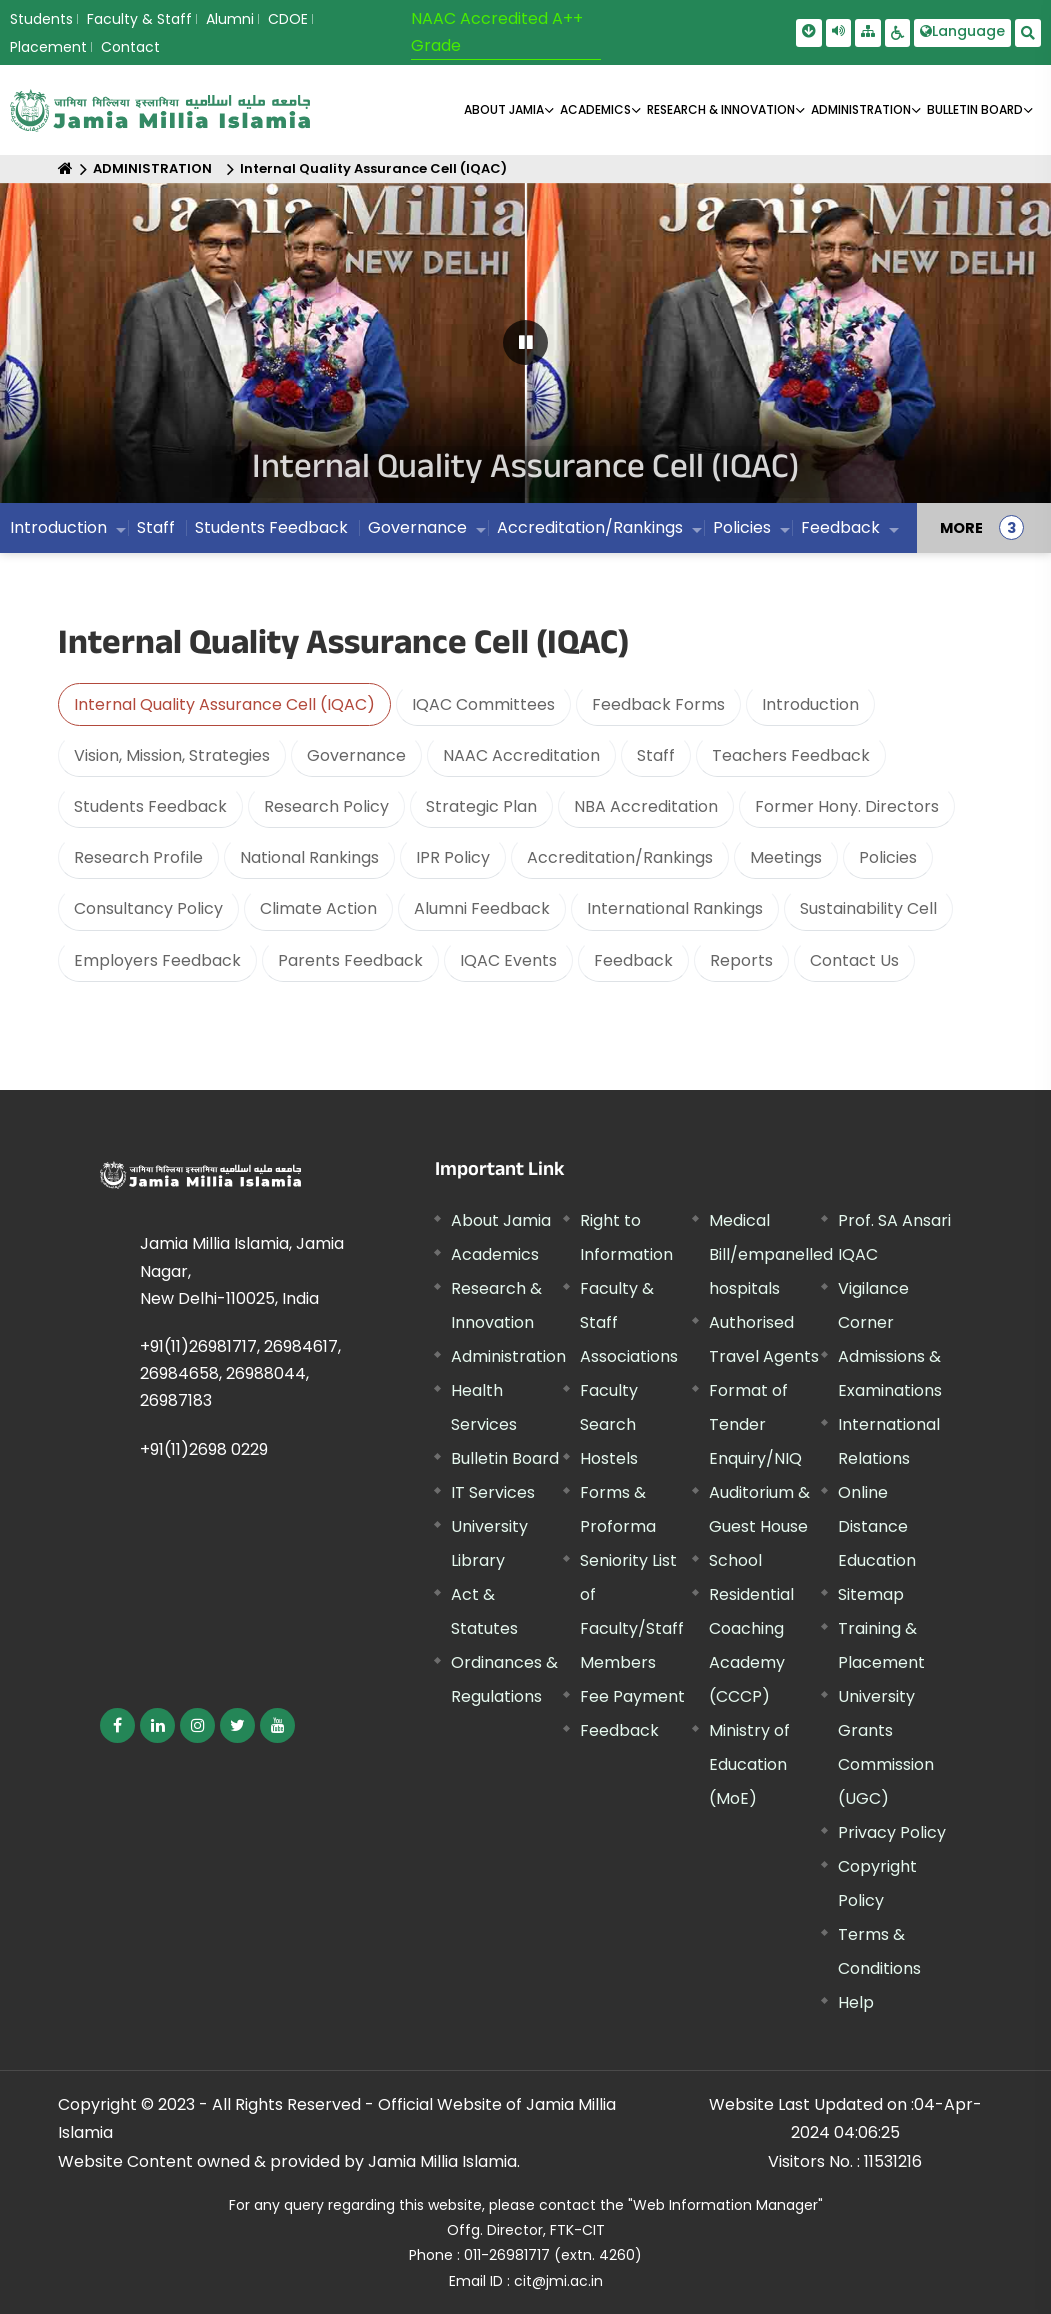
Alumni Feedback (482, 908)
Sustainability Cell (868, 908)
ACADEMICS (595, 109)
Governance (356, 755)
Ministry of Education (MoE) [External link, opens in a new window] (749, 1764)
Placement (48, 47)
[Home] (65, 168)
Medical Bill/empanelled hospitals (771, 1254)
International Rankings (675, 908)
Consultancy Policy (148, 908)
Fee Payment (632, 1696)
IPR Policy (453, 857)
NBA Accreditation (646, 806)
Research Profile (138, 857)
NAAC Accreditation (521, 755)
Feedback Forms (658, 704)
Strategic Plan (481, 806)
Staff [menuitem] (156, 527)
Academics (495, 1254)
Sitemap (871, 1594)
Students (41, 19)
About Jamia (504, 109)
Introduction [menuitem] (58, 527)
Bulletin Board (505, 1458)
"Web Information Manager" (725, 2205)
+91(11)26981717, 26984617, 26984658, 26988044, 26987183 (240, 1373)
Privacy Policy (892, 1832)
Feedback (633, 960)
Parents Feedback (350, 960)
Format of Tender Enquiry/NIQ (755, 1424)
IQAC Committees (483, 704)
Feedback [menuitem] (840, 527)
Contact (130, 47)
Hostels (609, 1458)
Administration (508, 1356)
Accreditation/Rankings (620, 857)
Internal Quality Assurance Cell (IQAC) (373, 168)
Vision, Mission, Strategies (172, 755)
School (735, 1560)
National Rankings (309, 857)
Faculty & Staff (139, 19)
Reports (741, 960)
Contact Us (854, 960)
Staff (656, 755)
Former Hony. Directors (847, 806)
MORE (961, 528)
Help (856, 2002)
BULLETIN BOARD (975, 109)
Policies (888, 857)
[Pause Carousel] (525, 342)
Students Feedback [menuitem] (271, 527)
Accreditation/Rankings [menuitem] (590, 527)
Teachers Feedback (791, 755)
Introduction (810, 704)
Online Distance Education (877, 1526)
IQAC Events (508, 960)
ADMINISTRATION (861, 109)
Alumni (230, 19)
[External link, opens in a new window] (117, 1725)
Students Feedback (150, 806)
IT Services (493, 1492)
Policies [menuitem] (742, 527)
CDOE (288, 19)
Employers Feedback (157, 960)
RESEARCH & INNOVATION (721, 109)
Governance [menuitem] (417, 527)
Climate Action (318, 908)
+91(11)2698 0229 (204, 1449)
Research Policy (326, 806)
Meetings (786, 857)
